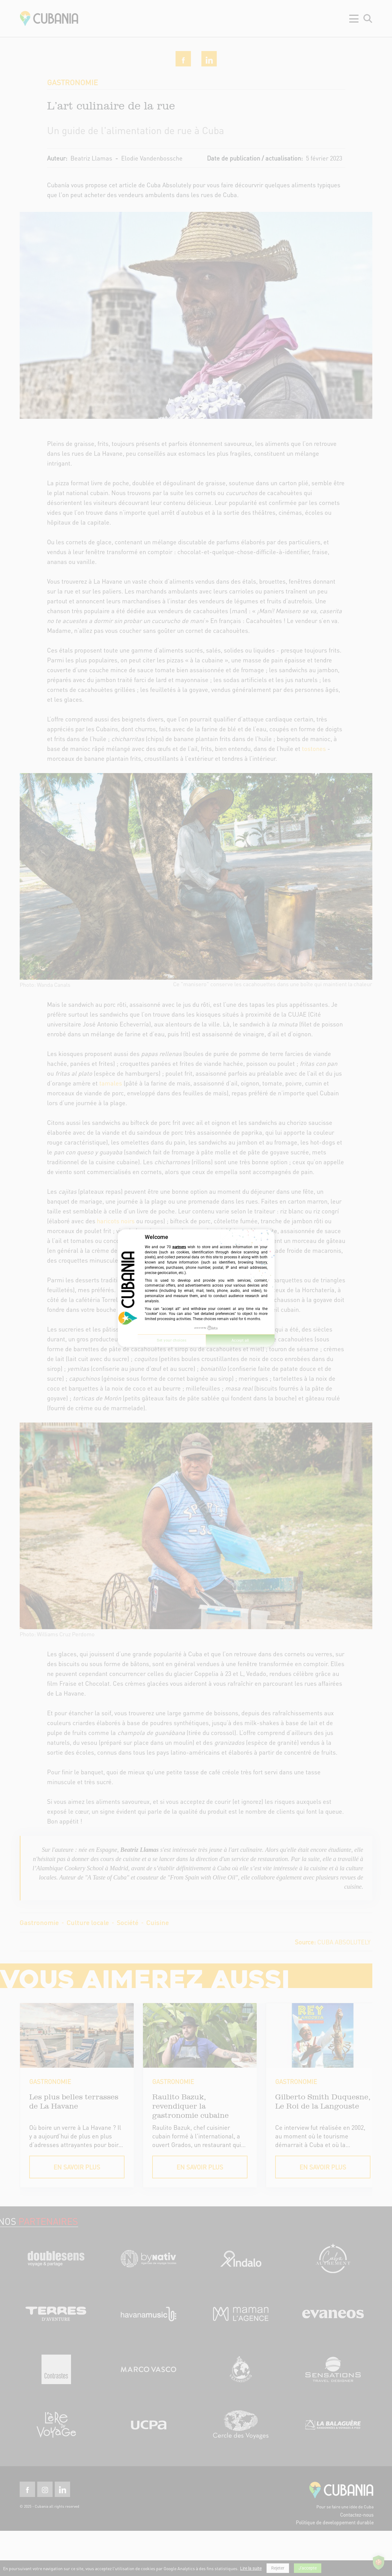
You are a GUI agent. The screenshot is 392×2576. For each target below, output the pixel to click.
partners (179, 1247)
